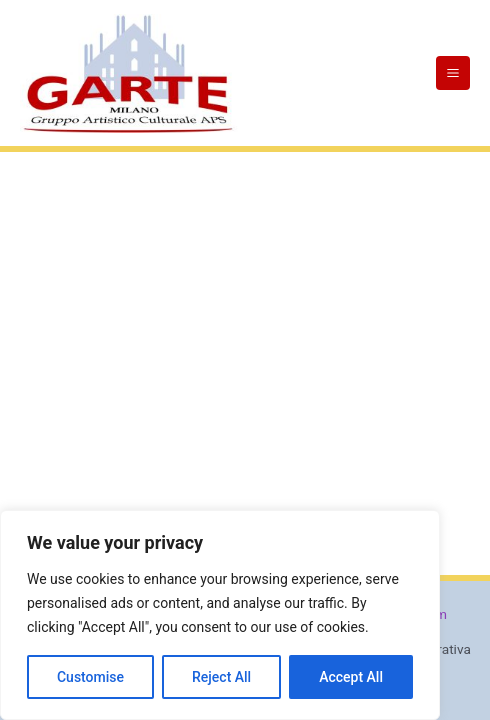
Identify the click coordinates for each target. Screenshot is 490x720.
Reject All (221, 677)
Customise (90, 677)
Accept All (351, 677)
